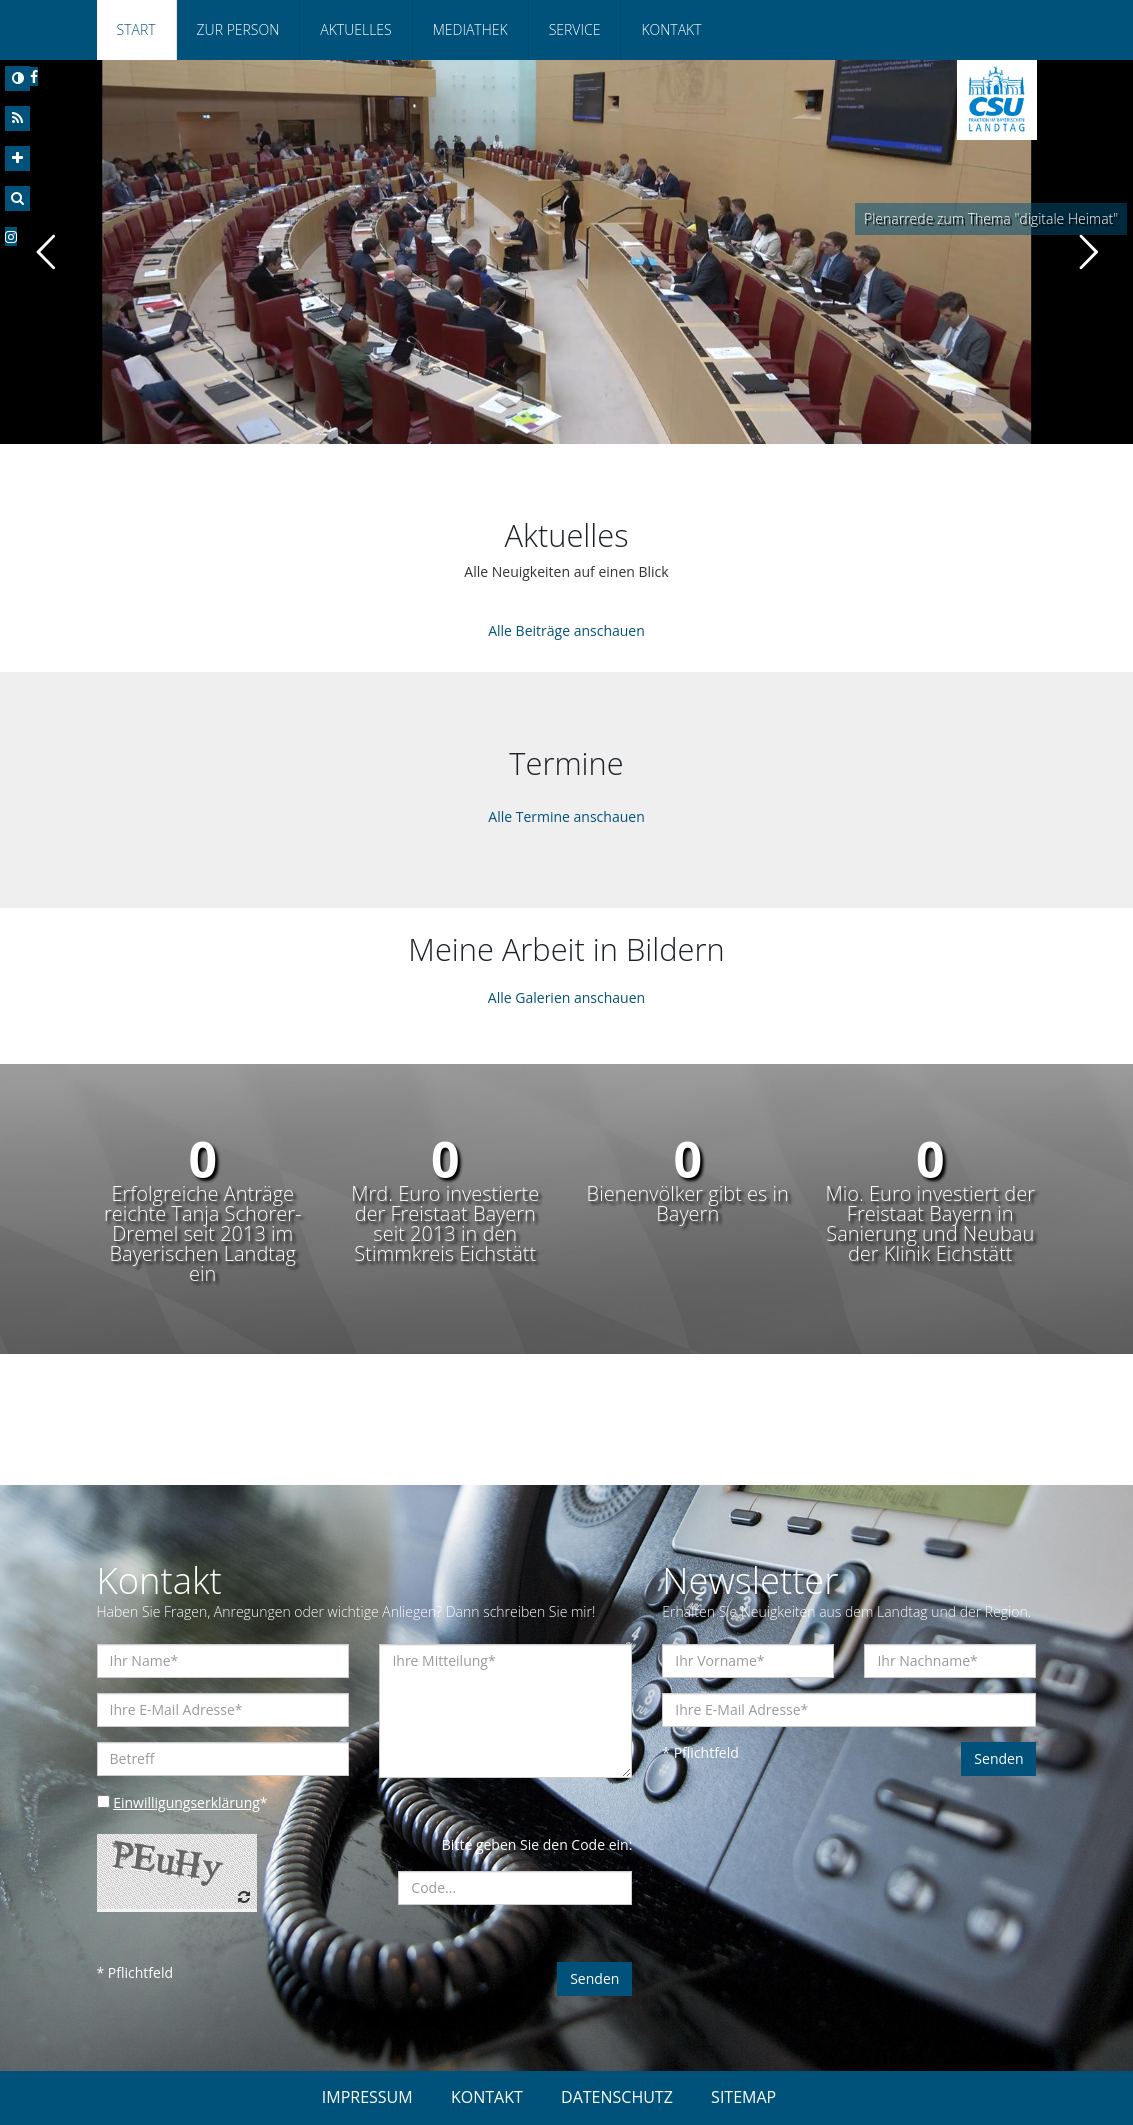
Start (136, 29)
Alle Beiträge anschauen (566, 630)
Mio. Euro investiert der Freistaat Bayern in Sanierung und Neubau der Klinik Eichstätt (930, 1224)
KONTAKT (487, 2097)
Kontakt (671, 29)
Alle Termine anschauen (566, 816)
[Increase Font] (17, 158)
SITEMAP (743, 2097)
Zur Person (238, 29)
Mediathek (470, 29)
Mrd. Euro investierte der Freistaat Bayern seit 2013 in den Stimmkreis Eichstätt (445, 1224)
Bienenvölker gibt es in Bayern (688, 1204)
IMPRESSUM (367, 2097)
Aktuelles (355, 29)
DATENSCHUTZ (617, 2097)
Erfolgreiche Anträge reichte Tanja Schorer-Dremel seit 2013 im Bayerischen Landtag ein (203, 1234)
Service (575, 29)
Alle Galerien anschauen (566, 997)
